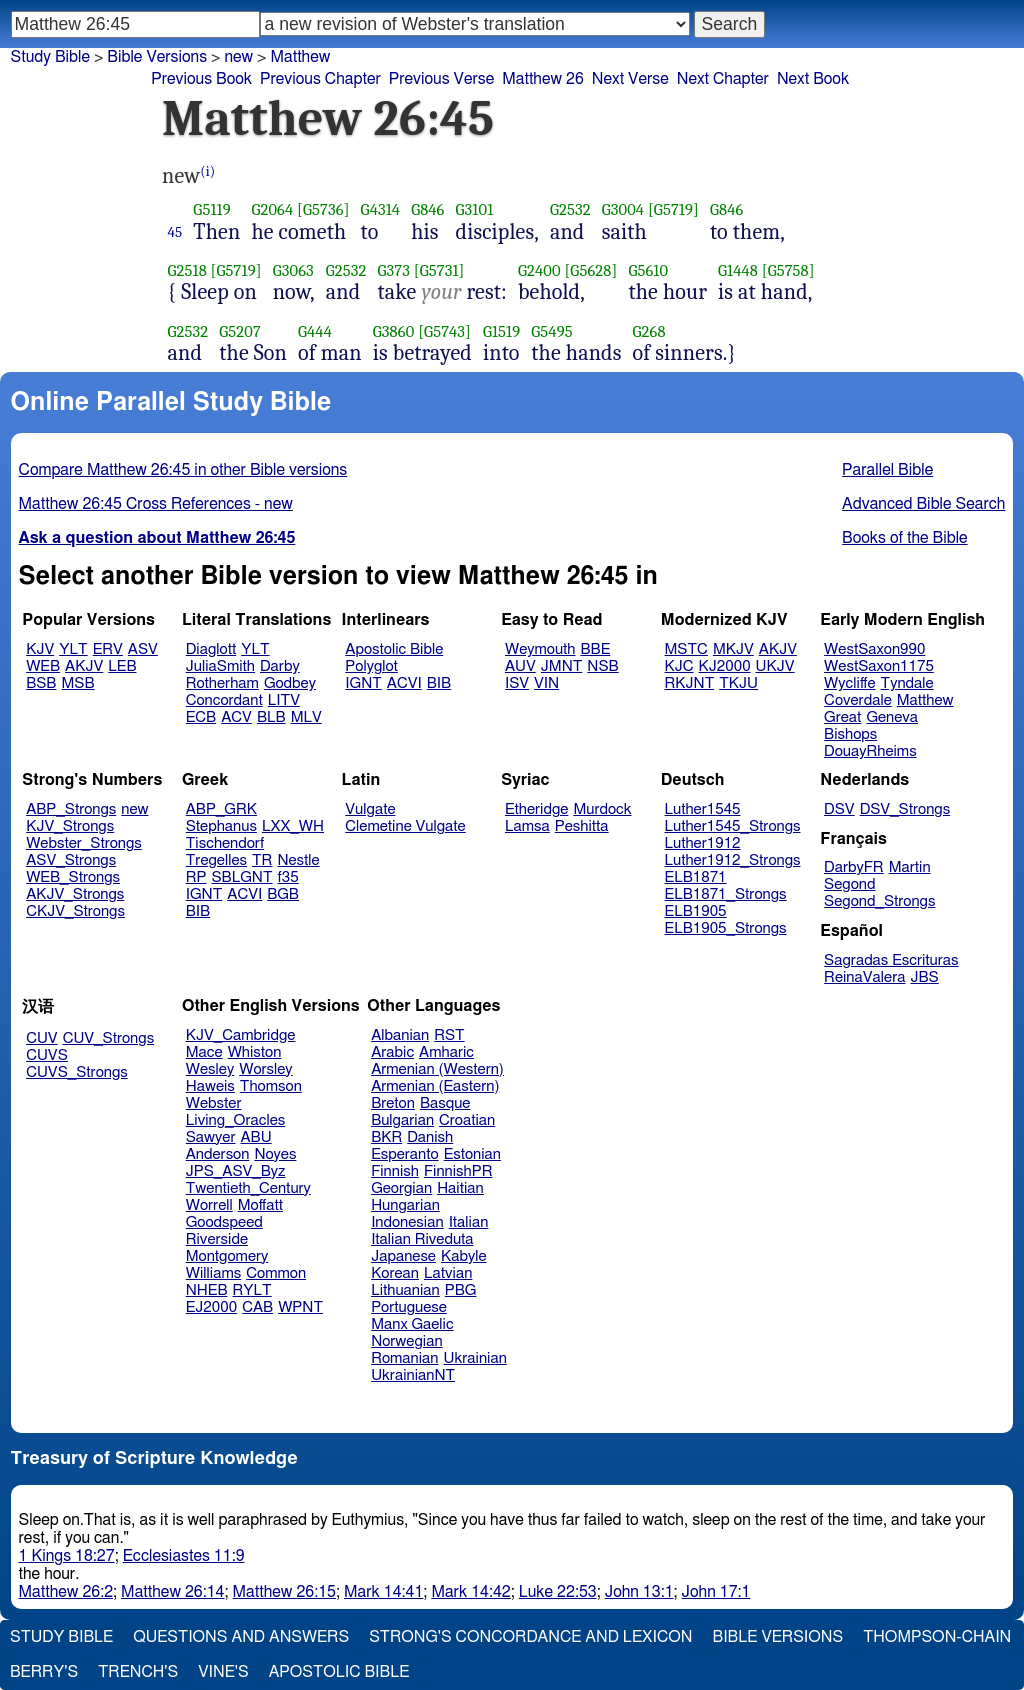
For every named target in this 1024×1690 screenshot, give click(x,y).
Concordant (224, 700)
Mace (204, 1052)
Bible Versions (157, 57)
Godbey (290, 683)
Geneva (892, 717)
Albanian (400, 1035)
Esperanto (405, 1154)
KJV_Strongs (70, 826)
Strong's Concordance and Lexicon (530, 1637)
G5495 (551, 331)
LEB (122, 666)
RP (196, 877)
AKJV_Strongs (75, 894)
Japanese (403, 1256)
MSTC (686, 649)
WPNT (300, 1307)
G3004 (623, 209)
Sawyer (211, 1137)
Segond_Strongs (879, 901)
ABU (255, 1137)
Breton (393, 1103)
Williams (214, 1273)
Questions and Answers (241, 1637)
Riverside (217, 1239)
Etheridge (536, 809)
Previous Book (201, 79)
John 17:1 (716, 1592)
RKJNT (690, 683)
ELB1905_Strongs (726, 928)
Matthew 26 (543, 79)
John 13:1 (639, 1592)
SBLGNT (241, 877)
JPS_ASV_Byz (236, 1171)
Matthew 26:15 (284, 1592)
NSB (602, 666)
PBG (461, 1290)
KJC (679, 666)
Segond (849, 884)
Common (276, 1273)
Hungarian (405, 1205)
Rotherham (222, 683)
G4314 (381, 209)
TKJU (738, 683)
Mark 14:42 (470, 1592)
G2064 (272, 209)
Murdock (602, 809)
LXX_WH (293, 826)
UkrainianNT (413, 1375)
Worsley (265, 1069)
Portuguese (409, 1307)
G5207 (240, 331)
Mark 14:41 (383, 1592)
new (134, 809)
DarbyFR (854, 867)
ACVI (404, 683)
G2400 (539, 270)
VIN (546, 683)
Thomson (271, 1086)
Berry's (44, 1672)
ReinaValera (864, 977)
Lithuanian (405, 1290)
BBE (596, 649)
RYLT (251, 1290)
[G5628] (590, 270)
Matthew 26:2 (66, 1592)
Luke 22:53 (558, 1592)
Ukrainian (475, 1358)
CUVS (47, 1055)
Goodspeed (224, 1222)
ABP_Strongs (71, 809)
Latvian (448, 1273)
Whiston (255, 1052)
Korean (395, 1273)
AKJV (84, 666)
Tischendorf (225, 843)
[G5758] (788, 270)
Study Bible (50, 57)
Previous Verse (441, 79)
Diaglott (211, 649)
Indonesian (407, 1222)
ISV (517, 683)
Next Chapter (723, 79)
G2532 (570, 209)
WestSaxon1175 (879, 666)
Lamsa (527, 826)
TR (262, 860)
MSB (77, 683)
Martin (910, 867)
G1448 (738, 270)
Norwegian (406, 1341)
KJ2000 (725, 666)
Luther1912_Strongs (733, 860)
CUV (42, 1038)
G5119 (211, 209)
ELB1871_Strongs (726, 894)
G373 (393, 270)
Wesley (210, 1069)
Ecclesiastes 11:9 (184, 1556)
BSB (41, 683)
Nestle (298, 860)
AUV (520, 666)
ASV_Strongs (71, 860)
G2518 (187, 270)
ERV (108, 649)
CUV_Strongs (108, 1038)
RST (449, 1035)
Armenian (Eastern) (435, 1086)
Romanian (404, 1358)
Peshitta (582, 826)
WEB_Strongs (73, 877)
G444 (315, 331)
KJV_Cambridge (241, 1035)
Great (842, 717)
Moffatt (260, 1205)
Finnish (395, 1171)
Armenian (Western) (437, 1069)
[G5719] (673, 209)
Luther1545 (703, 809)
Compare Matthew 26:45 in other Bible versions (183, 470)
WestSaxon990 (874, 649)
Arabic (392, 1052)
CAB (257, 1307)
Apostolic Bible (339, 1672)
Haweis (210, 1086)
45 (175, 232)
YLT (73, 649)
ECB (201, 717)
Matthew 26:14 (172, 1592)
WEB (43, 666)
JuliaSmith (220, 666)
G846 (427, 209)
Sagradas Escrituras (891, 960)
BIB (439, 683)
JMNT (562, 666)
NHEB (207, 1290)
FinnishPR (458, 1171)
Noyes (275, 1154)
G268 (649, 331)
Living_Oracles (236, 1120)
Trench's (138, 1672)
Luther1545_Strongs (733, 826)
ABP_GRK (221, 809)
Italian (469, 1222)
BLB (271, 717)
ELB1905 (696, 911)
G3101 (475, 209)
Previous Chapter (320, 79)
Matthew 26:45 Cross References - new (156, 504)
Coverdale (858, 700)
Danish (430, 1137)
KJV (40, 649)
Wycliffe (849, 683)
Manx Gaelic (412, 1324)
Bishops (850, 734)
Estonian (472, 1154)
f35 (288, 877)
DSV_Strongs (905, 809)
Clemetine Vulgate (405, 826)
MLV (306, 717)
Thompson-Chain (937, 1637)
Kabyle (464, 1256)
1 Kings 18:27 (67, 1556)
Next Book (813, 79)
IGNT (363, 683)
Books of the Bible (905, 538)
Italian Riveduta (422, 1239)
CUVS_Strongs (77, 1072)
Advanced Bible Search (923, 504)
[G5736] (323, 209)
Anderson (218, 1154)
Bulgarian (402, 1120)
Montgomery (227, 1256)
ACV (236, 717)
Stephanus (221, 826)
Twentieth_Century (248, 1188)
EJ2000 (211, 1307)
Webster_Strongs (84, 843)
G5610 (648, 270)
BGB (283, 894)
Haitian (460, 1188)
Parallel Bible (887, 470)
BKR (386, 1137)
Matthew (925, 700)
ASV (143, 649)
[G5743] (444, 331)
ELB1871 (696, 877)
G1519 (501, 331)
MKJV (733, 649)
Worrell (209, 1205)
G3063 (293, 270)
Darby (280, 666)
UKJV (775, 666)
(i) (207, 171)
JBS (924, 977)
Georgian (401, 1188)
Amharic (446, 1052)
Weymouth (540, 649)
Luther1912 (703, 843)
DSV (839, 809)
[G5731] (439, 270)
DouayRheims (870, 751)
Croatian (467, 1120)
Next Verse (630, 79)
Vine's (223, 1672)
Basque (445, 1103)
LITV (284, 700)
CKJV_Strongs (75, 911)
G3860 (394, 331)
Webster (214, 1103)
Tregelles (216, 860)
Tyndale (907, 683)
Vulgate (370, 809)
